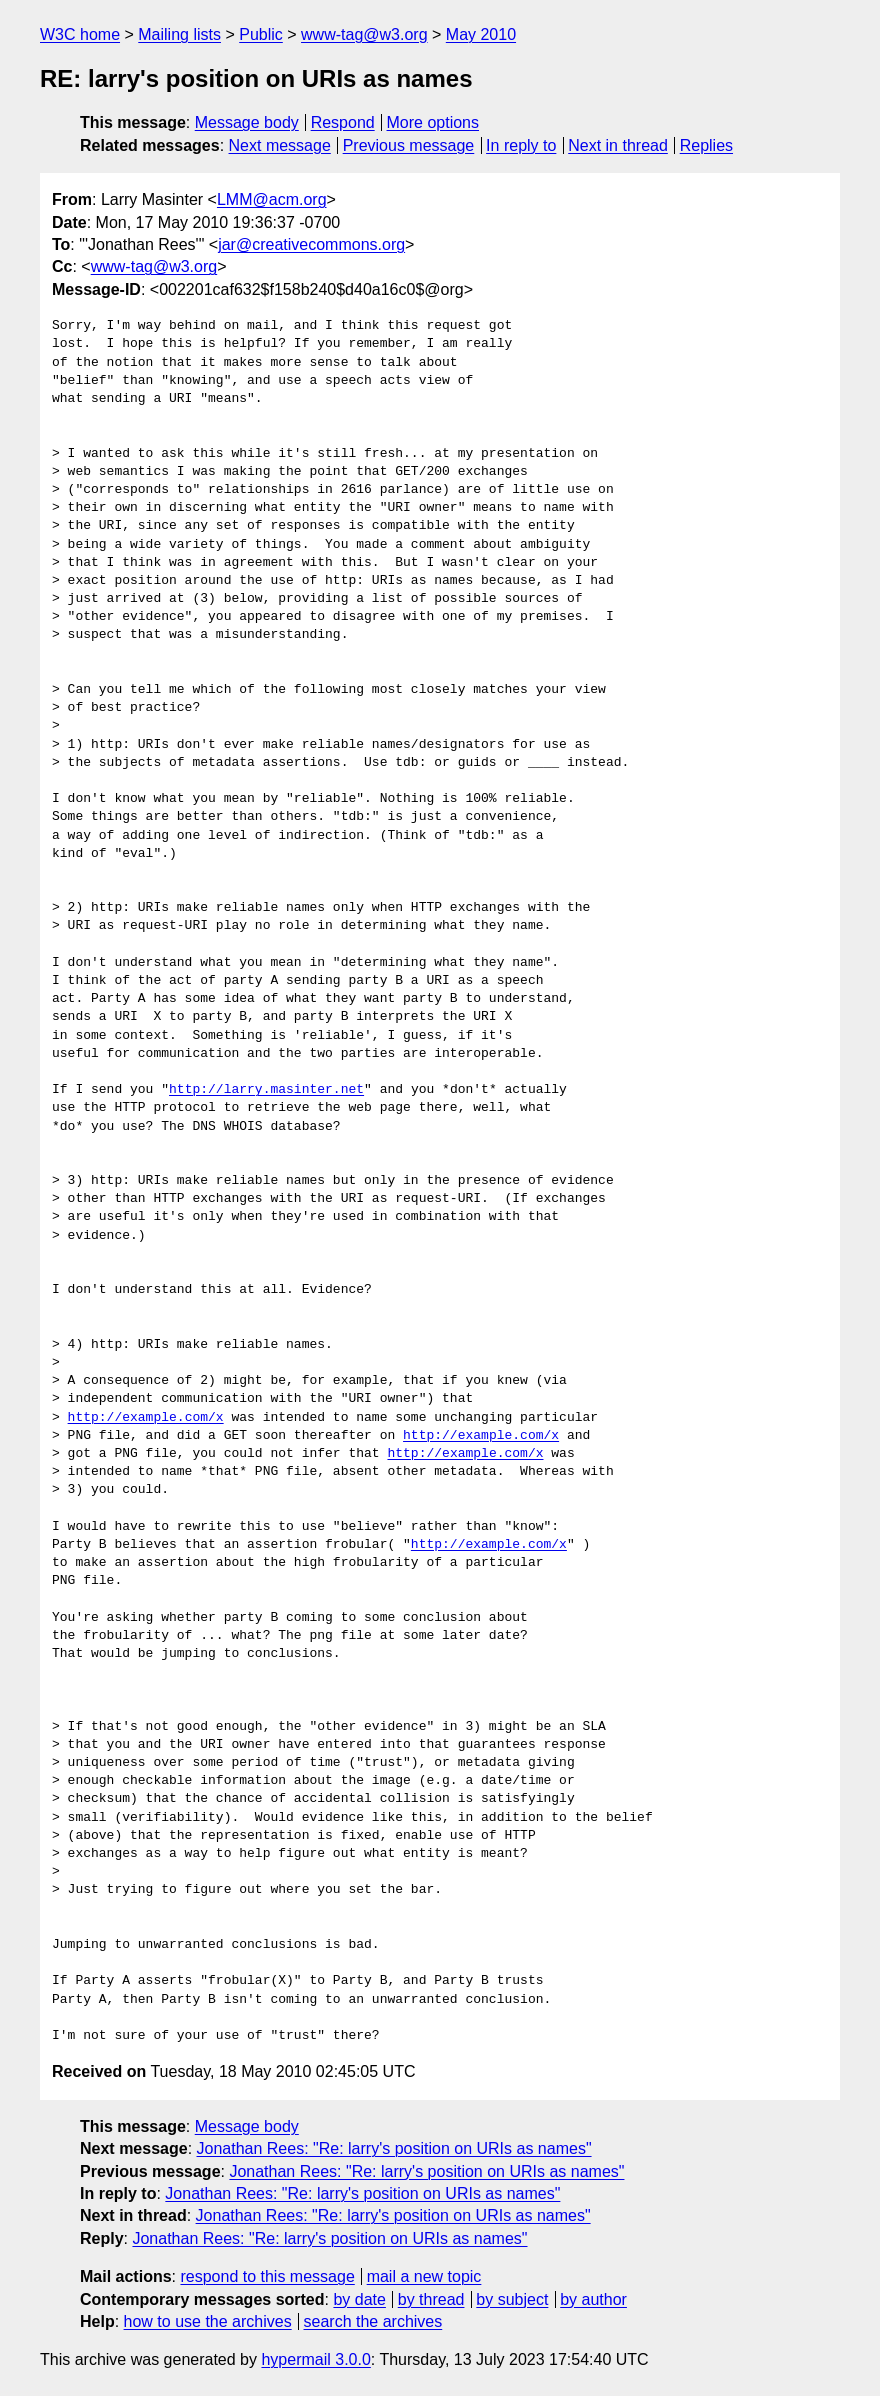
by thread (431, 2299)
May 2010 (481, 34)
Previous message (409, 145)
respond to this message (267, 2276)
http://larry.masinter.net (266, 1090)
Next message (280, 145)
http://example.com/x (146, 1418)
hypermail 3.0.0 (315, 2359)
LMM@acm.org (272, 199)
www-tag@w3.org (364, 34)
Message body (247, 122)
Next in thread (618, 145)
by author (593, 2299)
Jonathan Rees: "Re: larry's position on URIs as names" (394, 2148)
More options (433, 122)
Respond (343, 122)
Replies (706, 145)
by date (359, 2299)
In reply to (521, 145)
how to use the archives (208, 2321)
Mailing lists (179, 34)
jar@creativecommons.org (311, 244)
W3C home (80, 34)
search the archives (373, 2321)
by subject (512, 2299)
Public (261, 34)
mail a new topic (424, 2276)
